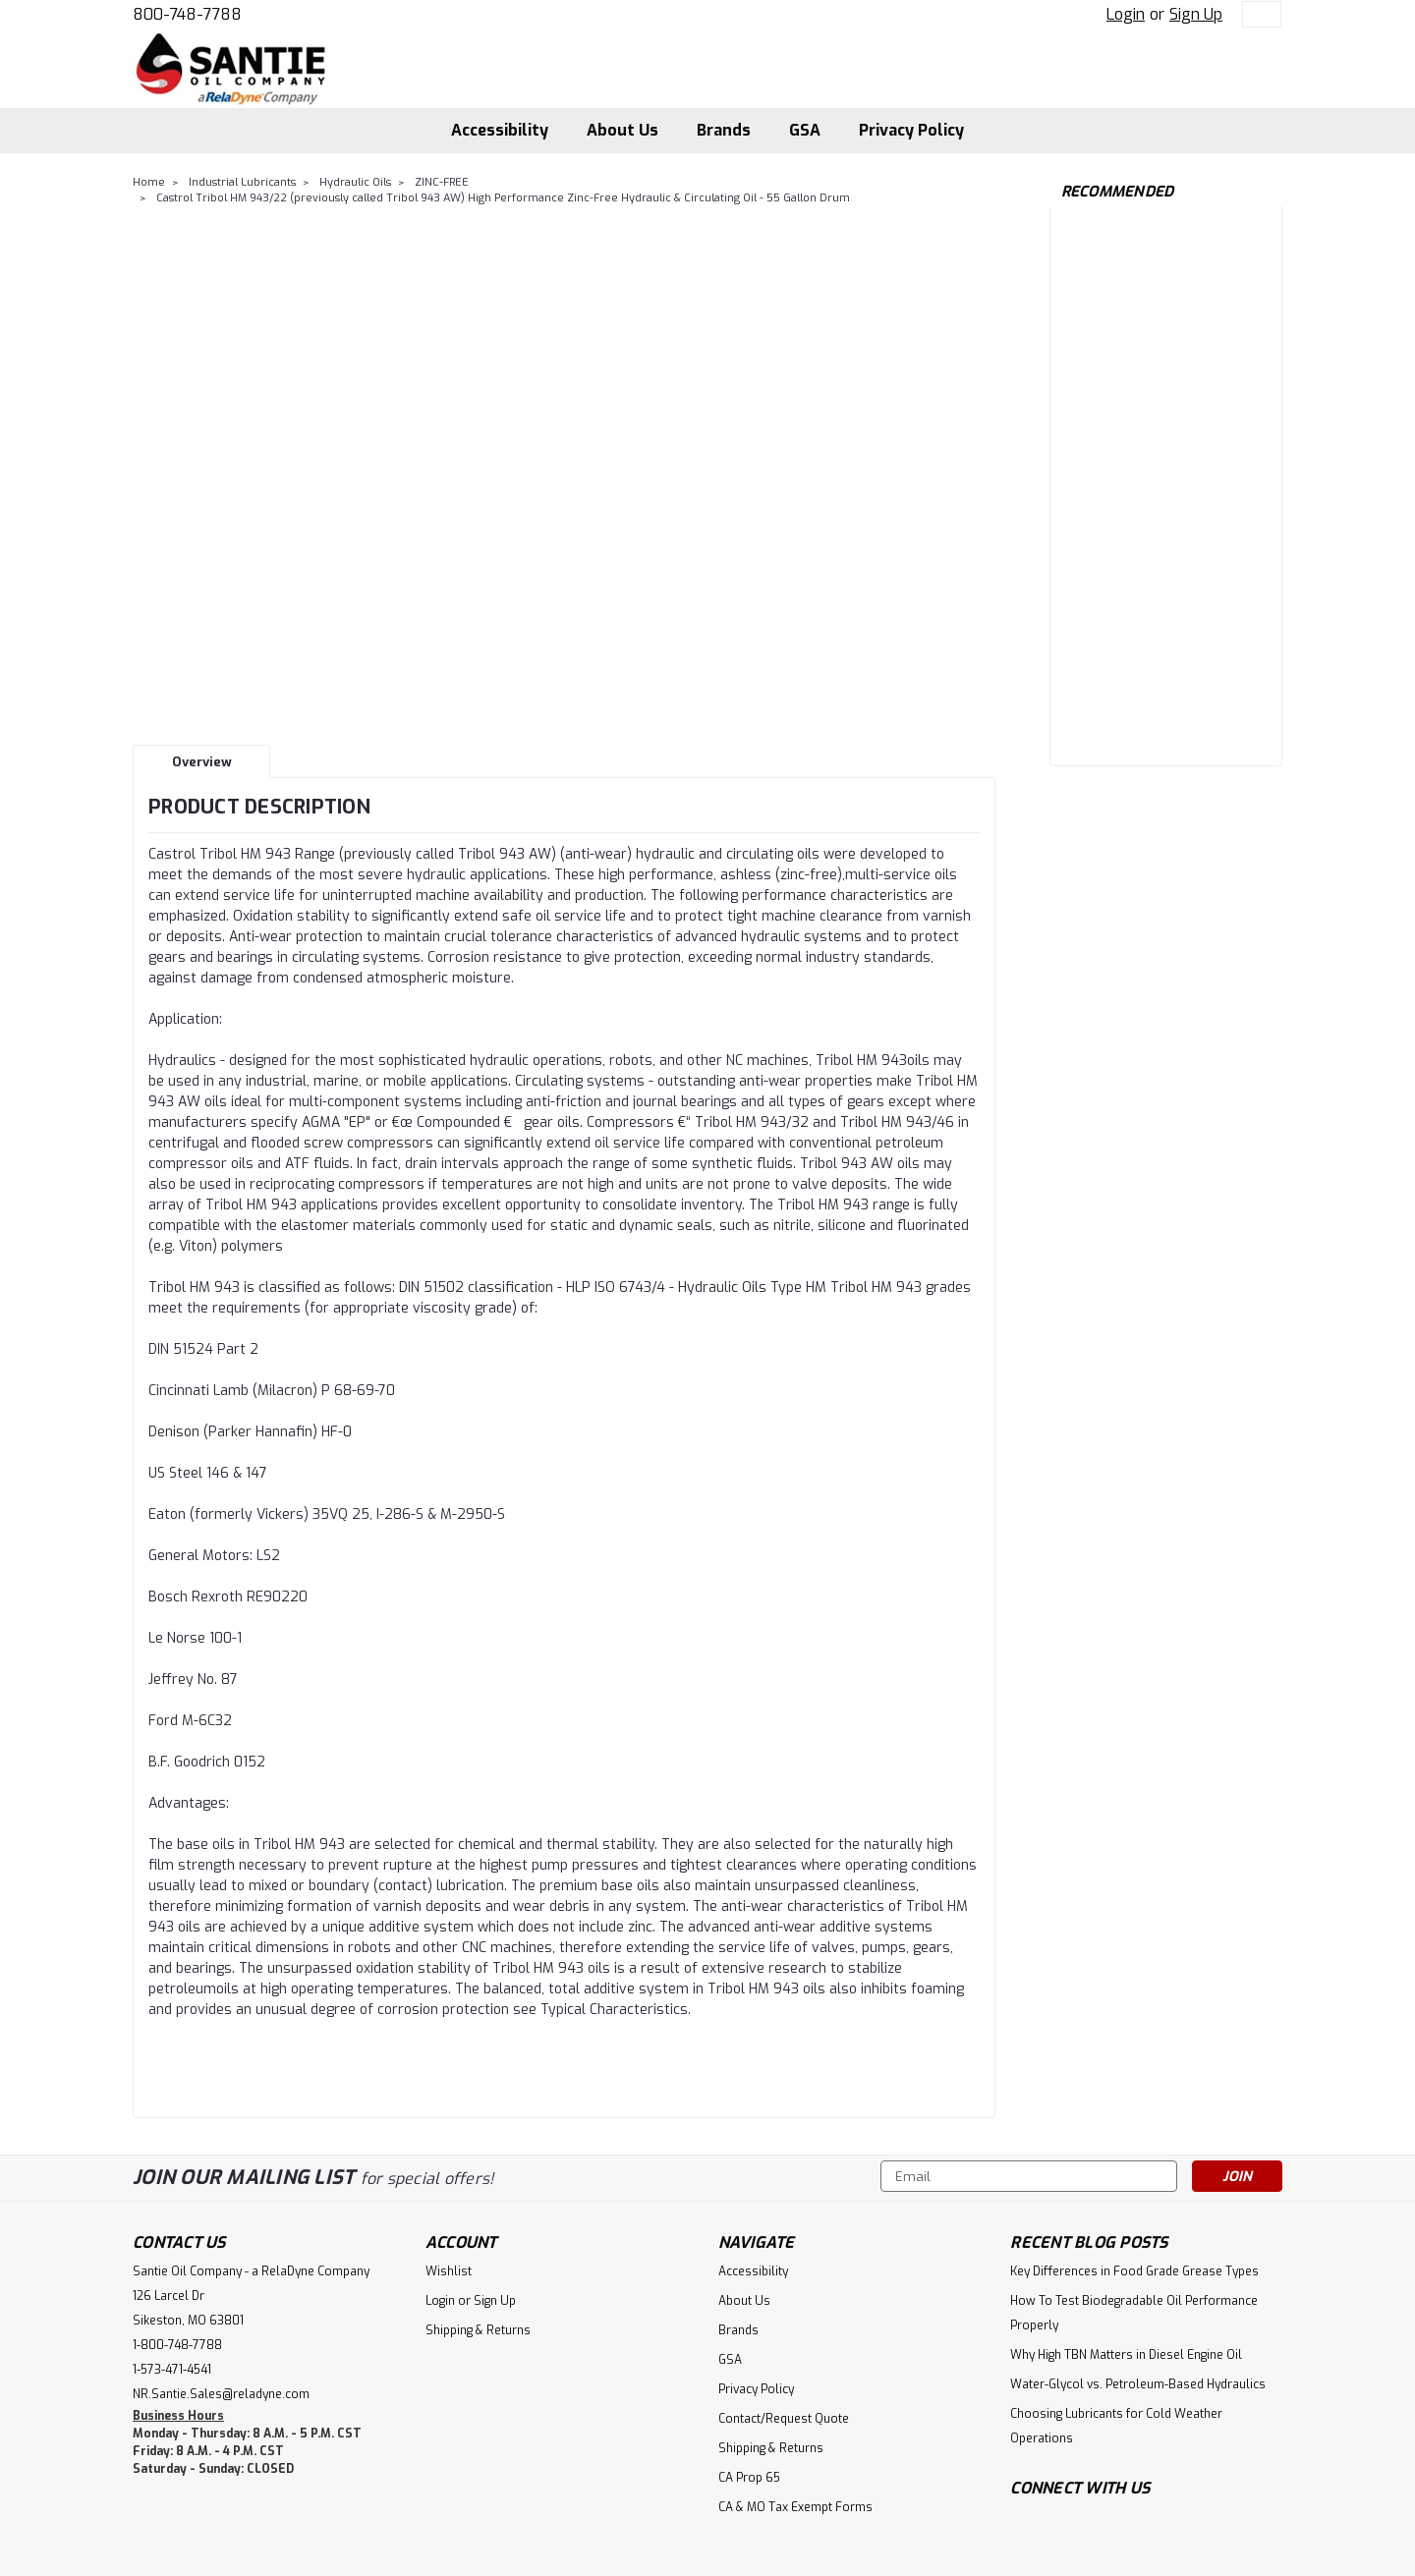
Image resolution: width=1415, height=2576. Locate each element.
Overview (202, 762)
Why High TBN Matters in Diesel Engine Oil (1126, 2355)
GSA (805, 130)
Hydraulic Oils (355, 182)
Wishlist (448, 2271)
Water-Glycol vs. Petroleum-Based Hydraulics (1138, 2384)
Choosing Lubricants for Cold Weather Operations (1116, 2426)
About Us (622, 130)
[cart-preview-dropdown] (1257, 14)
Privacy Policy (911, 130)
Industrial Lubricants (242, 182)
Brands (724, 130)
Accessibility (499, 130)
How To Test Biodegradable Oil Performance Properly (1134, 2313)
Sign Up (1195, 14)
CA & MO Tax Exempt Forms (795, 2507)
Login (1125, 14)
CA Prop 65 (749, 2478)
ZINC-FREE (442, 182)
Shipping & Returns (478, 2330)
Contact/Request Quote (783, 2419)
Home (149, 182)
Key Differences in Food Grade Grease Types (1134, 2271)
